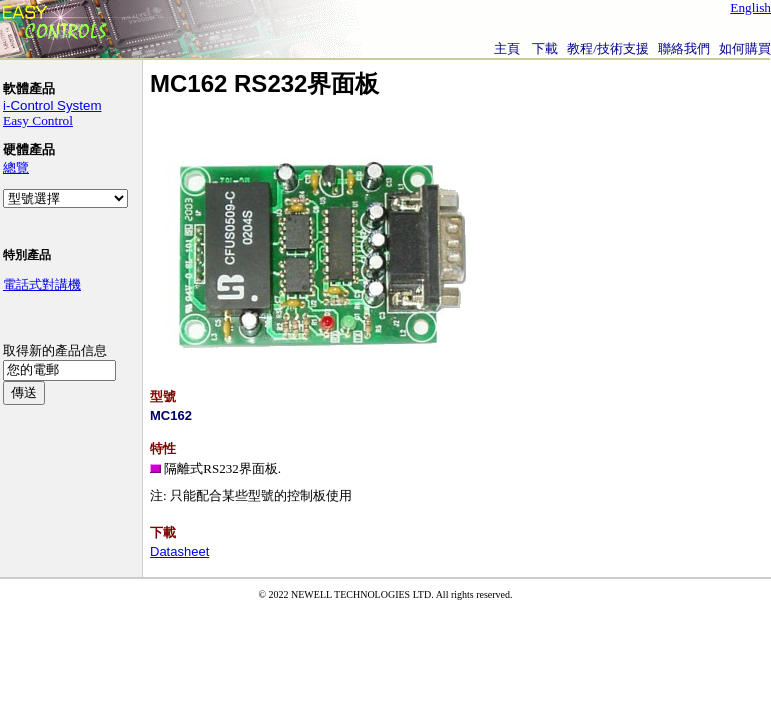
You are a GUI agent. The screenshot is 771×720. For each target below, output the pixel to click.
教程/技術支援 (608, 48)
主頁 (507, 48)
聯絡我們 (684, 48)
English (750, 7)
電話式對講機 (42, 284)
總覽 (16, 167)
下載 (545, 48)
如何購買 (745, 48)
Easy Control (38, 120)
